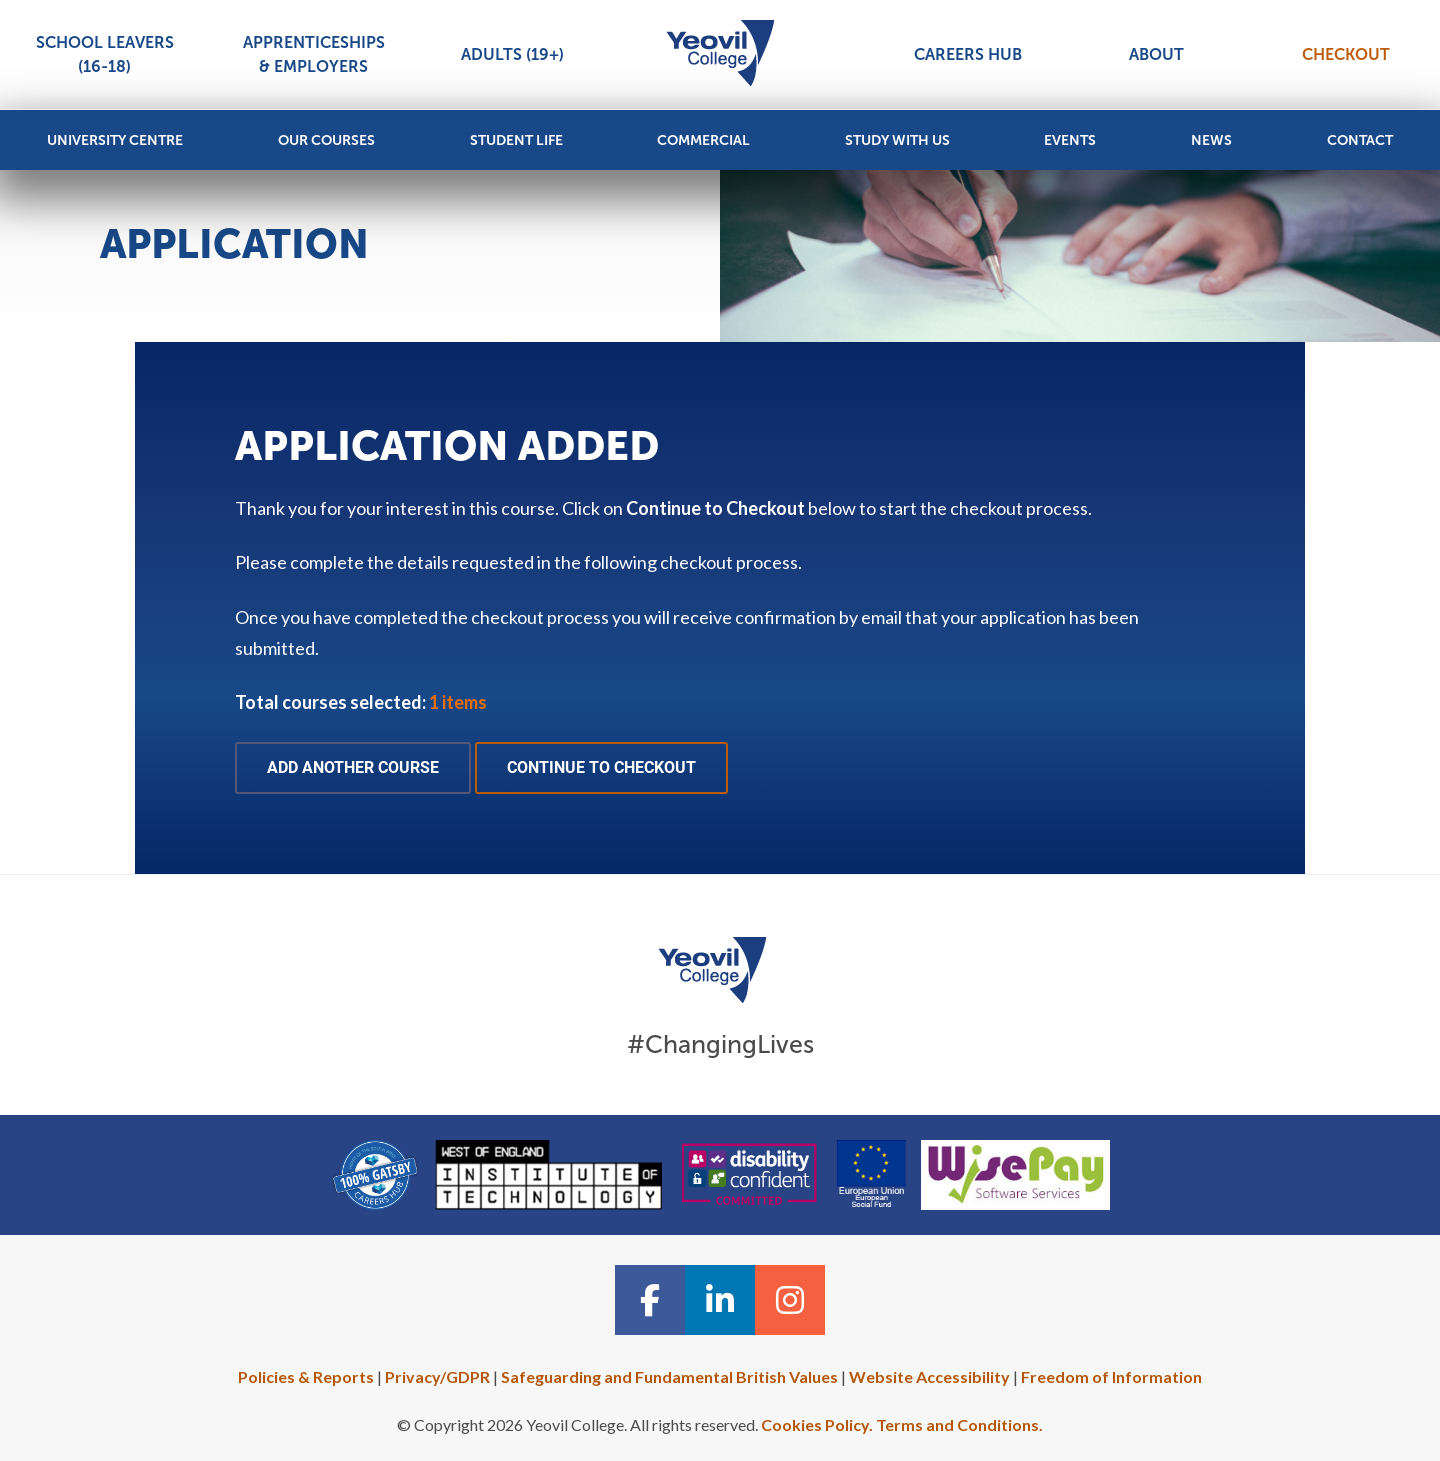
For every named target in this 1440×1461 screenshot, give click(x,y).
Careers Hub (968, 54)
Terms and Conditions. (959, 1424)
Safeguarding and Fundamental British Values (669, 1376)
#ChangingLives (720, 1044)
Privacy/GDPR (437, 1376)
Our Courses (326, 140)
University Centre (115, 140)
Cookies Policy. (817, 1424)
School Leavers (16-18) (105, 54)
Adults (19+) (512, 54)
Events (1070, 140)
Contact (1360, 140)
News (1211, 140)
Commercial (703, 140)
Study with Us (897, 140)
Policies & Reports (306, 1376)
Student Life (516, 140)
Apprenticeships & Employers (314, 54)
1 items (458, 702)
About (1156, 54)
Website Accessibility (929, 1376)
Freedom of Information (1111, 1376)
